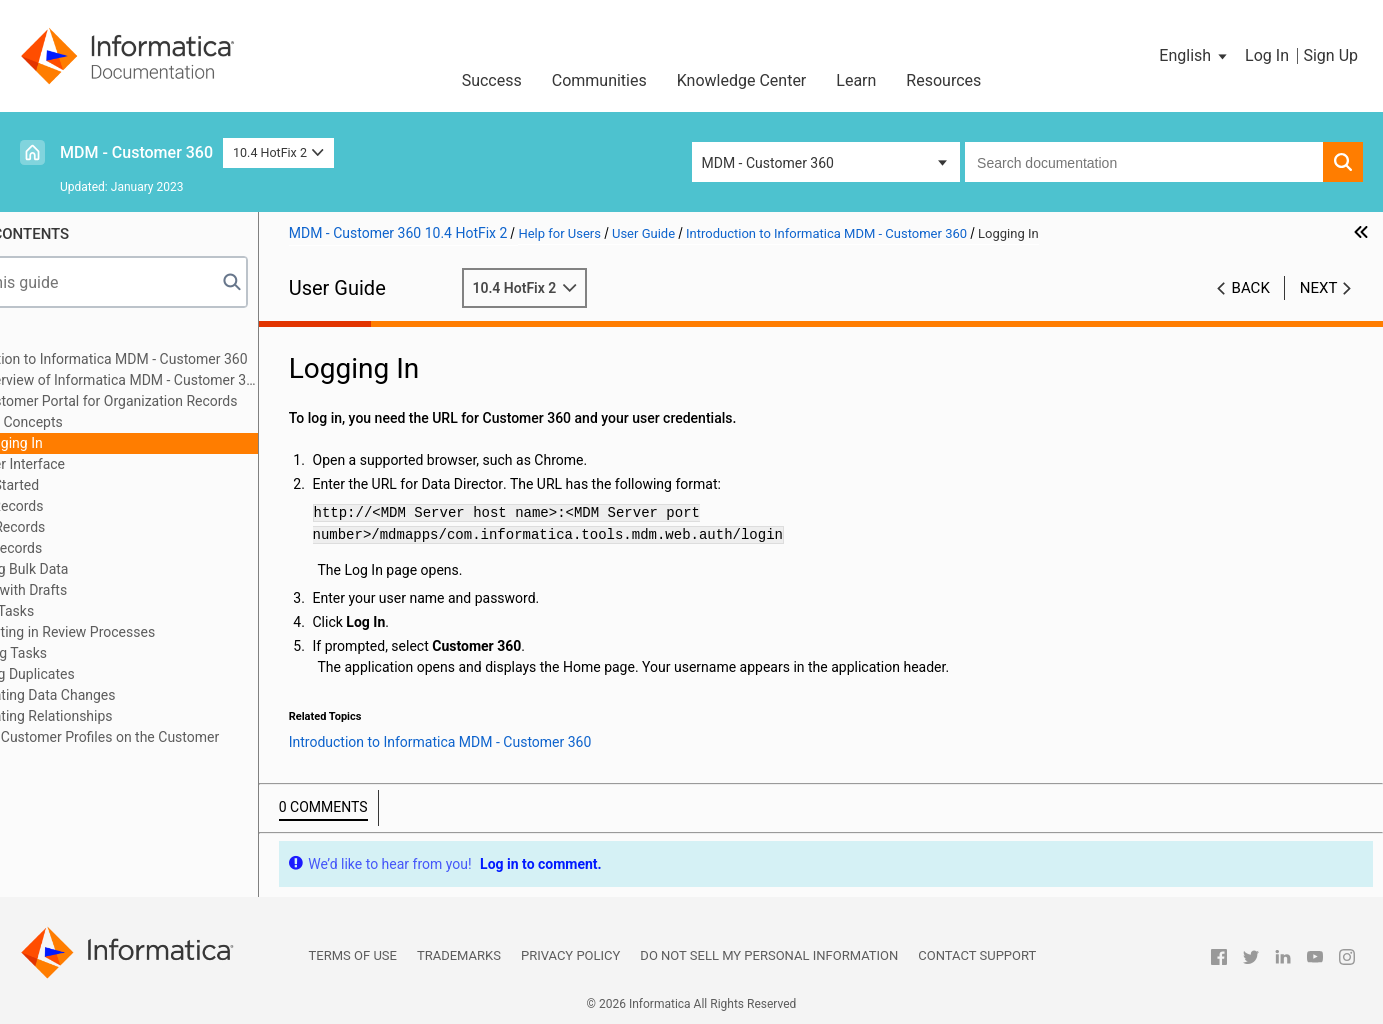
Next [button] (1319, 288)
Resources (943, 80)
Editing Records (81, 548)
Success (492, 80)
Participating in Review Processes (138, 632)
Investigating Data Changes (118, 695)
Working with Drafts (94, 590)
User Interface (107, 464)
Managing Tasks (84, 653)
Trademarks (459, 955)
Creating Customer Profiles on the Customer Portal (170, 747)
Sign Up (1330, 55)
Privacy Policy (570, 955)
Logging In (96, 443)
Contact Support (977, 955)
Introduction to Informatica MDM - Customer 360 (184, 359)
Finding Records (83, 527)
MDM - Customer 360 (136, 152)
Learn (856, 80)
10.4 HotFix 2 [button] (278, 152)
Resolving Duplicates (98, 674)
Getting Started (80, 485)
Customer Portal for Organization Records (194, 401)
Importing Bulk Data (94, 569)
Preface (57, 338)
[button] (1194, 56)
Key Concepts (106, 422)
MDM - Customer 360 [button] (768, 163)
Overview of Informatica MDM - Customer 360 (204, 380)
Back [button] (1251, 288)
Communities (599, 80)
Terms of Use (353, 955)
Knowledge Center (742, 80)
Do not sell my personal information (769, 955)
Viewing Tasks (77, 611)
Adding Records (82, 506)
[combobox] (1144, 162)
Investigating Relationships (117, 716)
